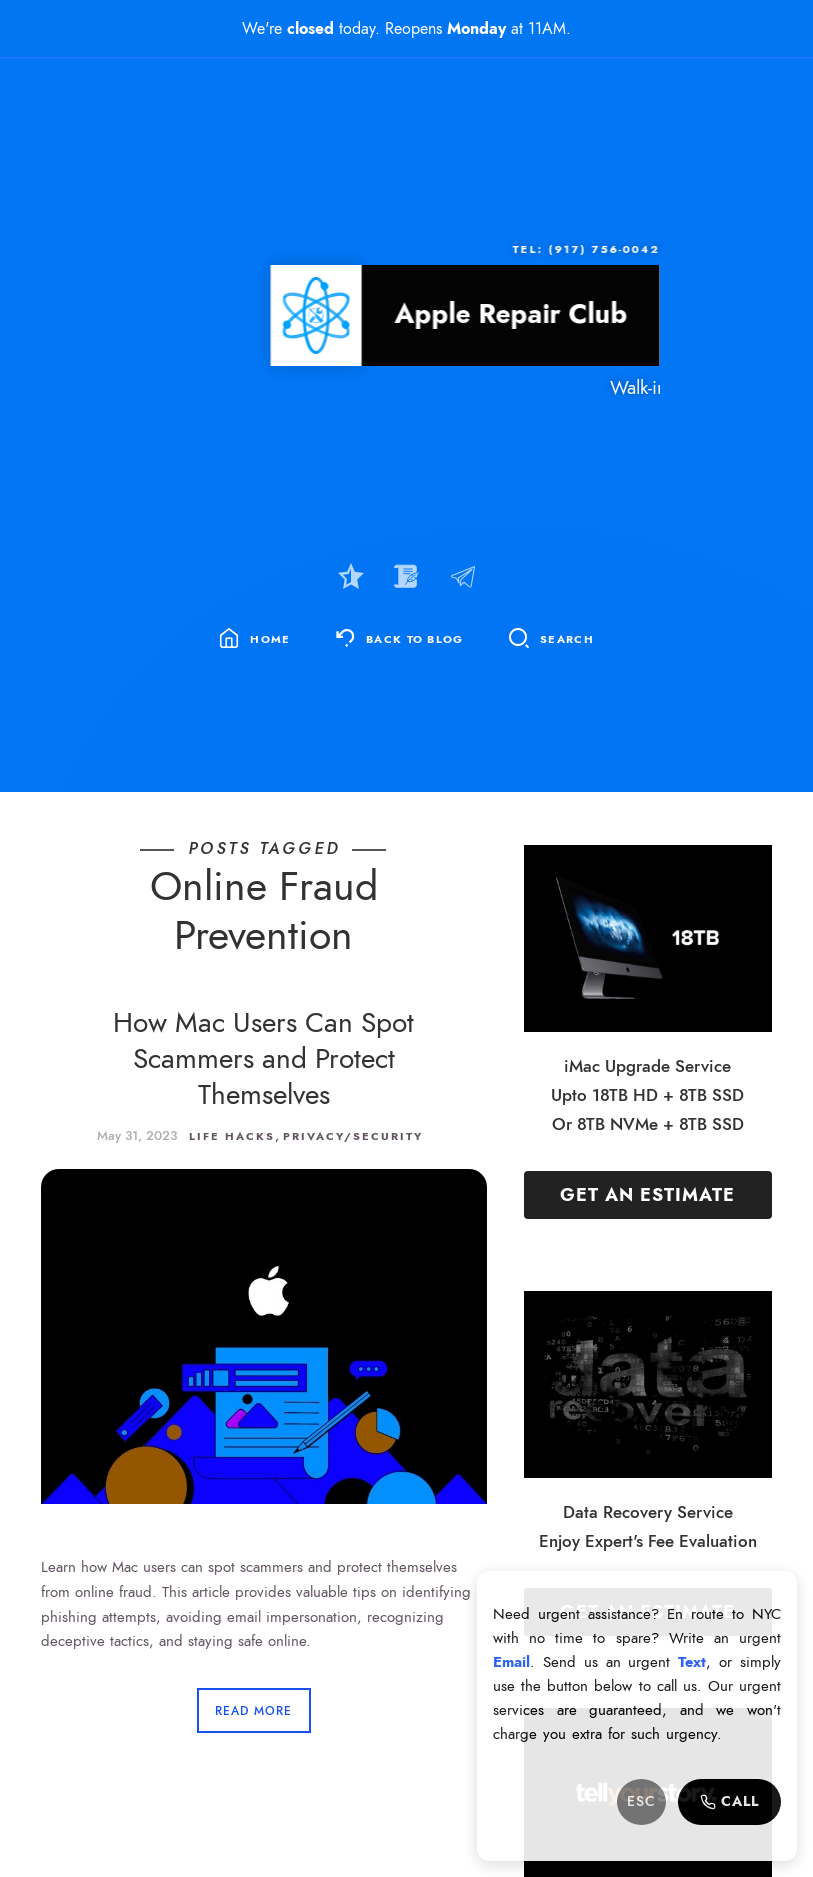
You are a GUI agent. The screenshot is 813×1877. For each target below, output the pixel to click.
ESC (641, 1801)
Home (270, 639)
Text (692, 1662)
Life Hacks (232, 1136)
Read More (253, 1711)
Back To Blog (415, 639)
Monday (476, 28)
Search (567, 639)
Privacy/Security (353, 1136)
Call (729, 1801)
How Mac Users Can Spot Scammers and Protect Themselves (263, 1058)
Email (511, 1662)
